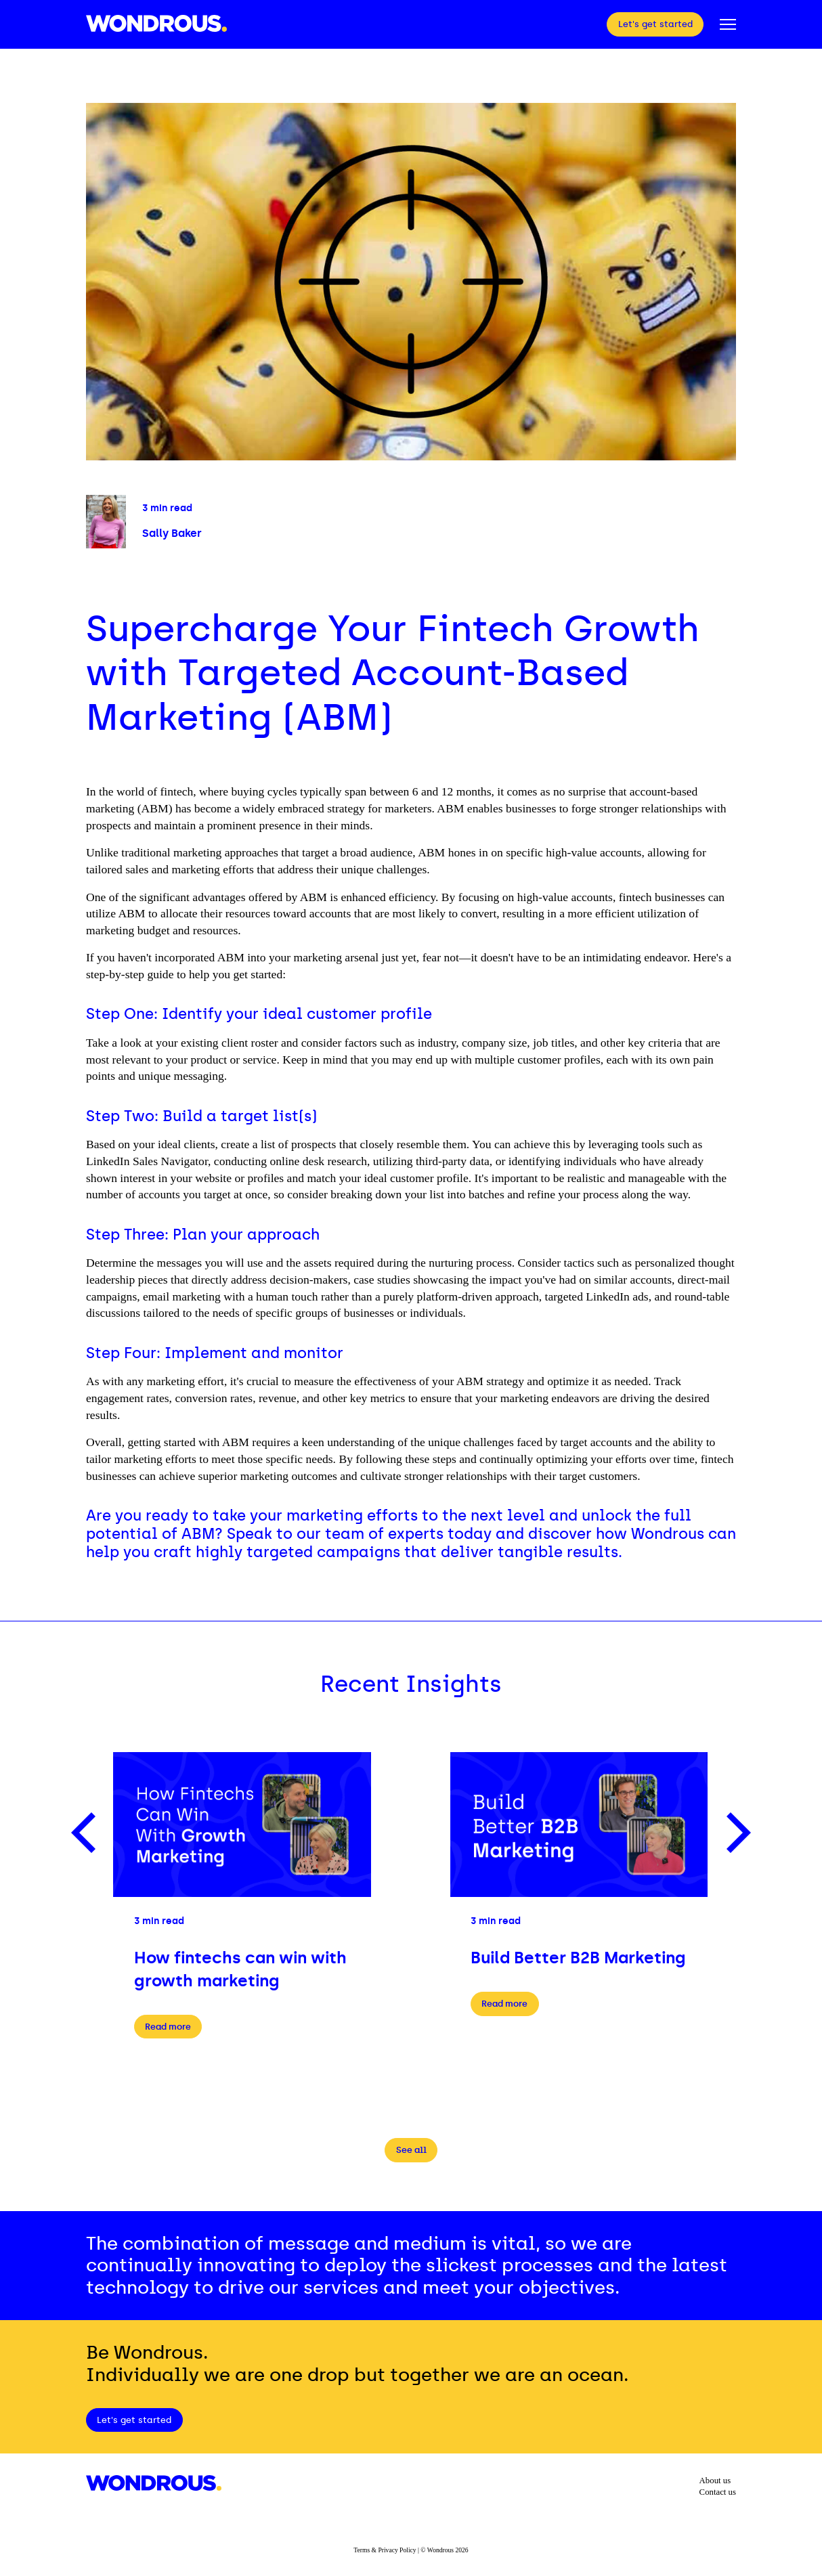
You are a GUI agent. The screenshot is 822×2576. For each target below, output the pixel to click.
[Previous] (87, 1832)
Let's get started (655, 24)
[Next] (735, 1832)
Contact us (717, 2492)
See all (411, 2150)
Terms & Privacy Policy (384, 2550)
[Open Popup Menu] (728, 24)
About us (715, 2480)
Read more (168, 2027)
